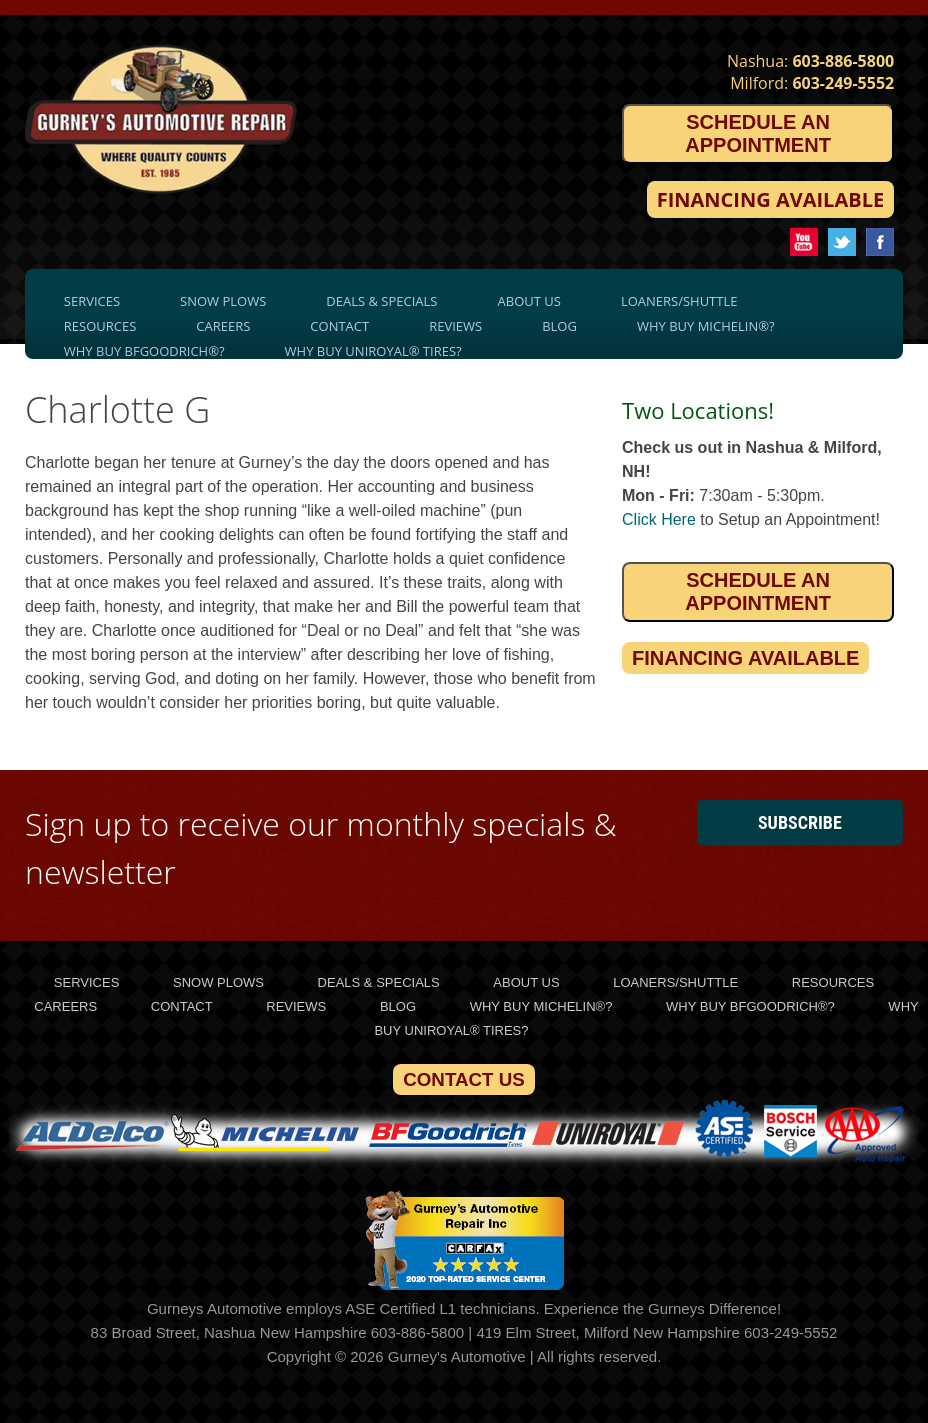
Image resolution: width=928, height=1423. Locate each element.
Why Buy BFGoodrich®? (144, 351)
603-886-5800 (843, 61)
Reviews (455, 326)
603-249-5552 (843, 83)
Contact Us (464, 1079)
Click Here (659, 519)
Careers (223, 326)
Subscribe (800, 822)
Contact (339, 326)
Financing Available (770, 199)
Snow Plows (223, 301)
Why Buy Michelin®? (706, 326)
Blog (559, 326)
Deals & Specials (381, 301)
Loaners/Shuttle (679, 301)
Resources (100, 326)
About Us (529, 301)
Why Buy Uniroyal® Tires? (373, 351)
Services (92, 301)
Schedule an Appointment (758, 133)
